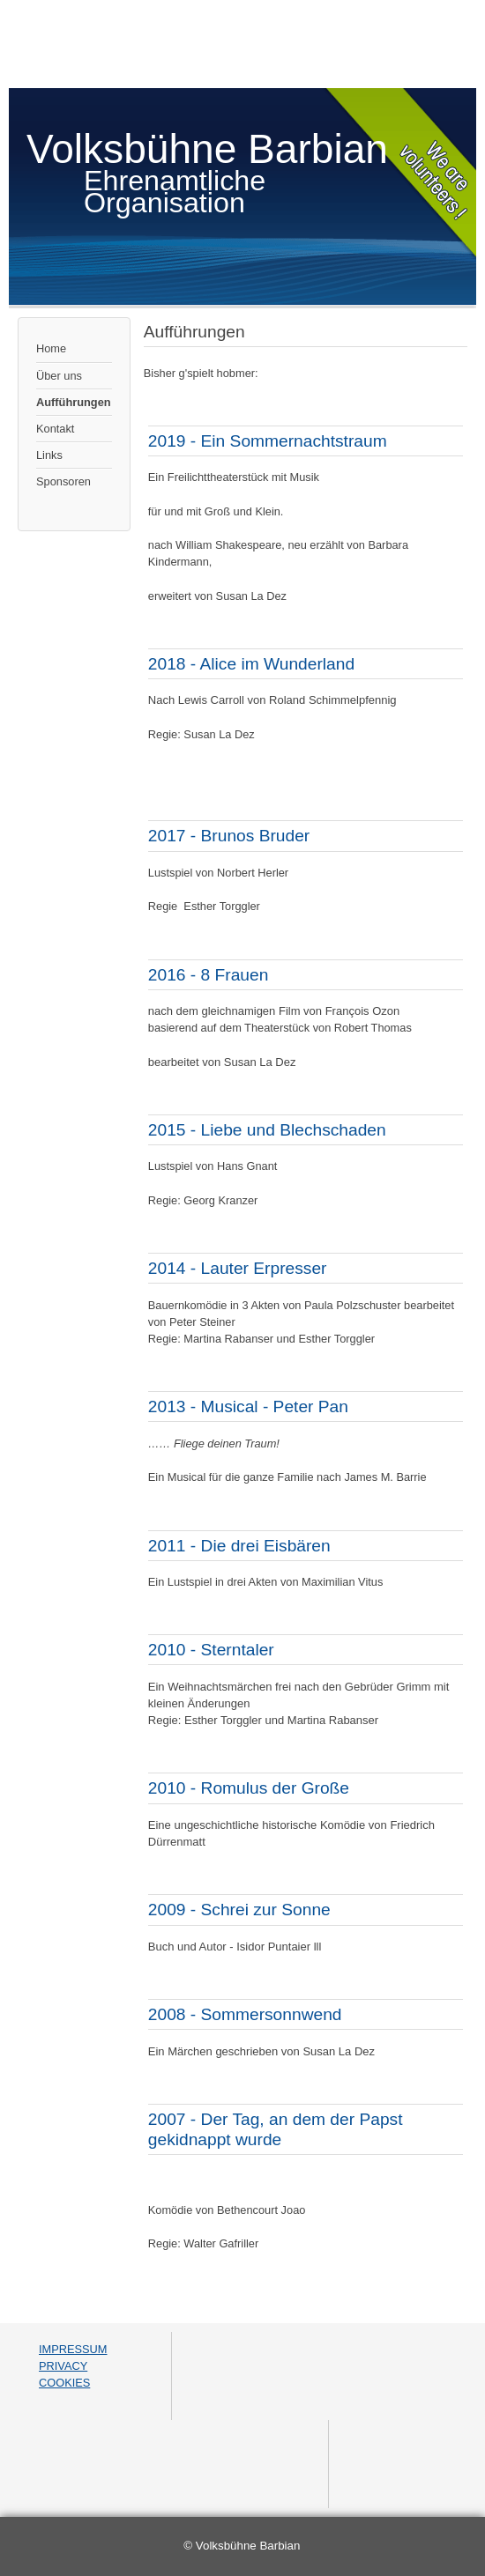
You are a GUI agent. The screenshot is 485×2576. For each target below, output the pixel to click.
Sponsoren (63, 481)
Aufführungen (73, 402)
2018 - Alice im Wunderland (251, 664)
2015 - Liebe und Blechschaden (267, 1130)
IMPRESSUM (73, 2349)
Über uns (59, 375)
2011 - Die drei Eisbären (239, 1545)
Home (51, 348)
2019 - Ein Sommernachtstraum (267, 441)
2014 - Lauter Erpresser (237, 1268)
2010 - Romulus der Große (248, 1788)
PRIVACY (63, 2365)
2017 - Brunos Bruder (229, 835)
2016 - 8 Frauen (208, 975)
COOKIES (64, 2382)
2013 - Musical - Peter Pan (248, 1406)
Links (49, 455)
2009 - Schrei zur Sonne (239, 1909)
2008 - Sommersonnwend (245, 2014)
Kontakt (55, 428)
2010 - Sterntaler (211, 1649)
